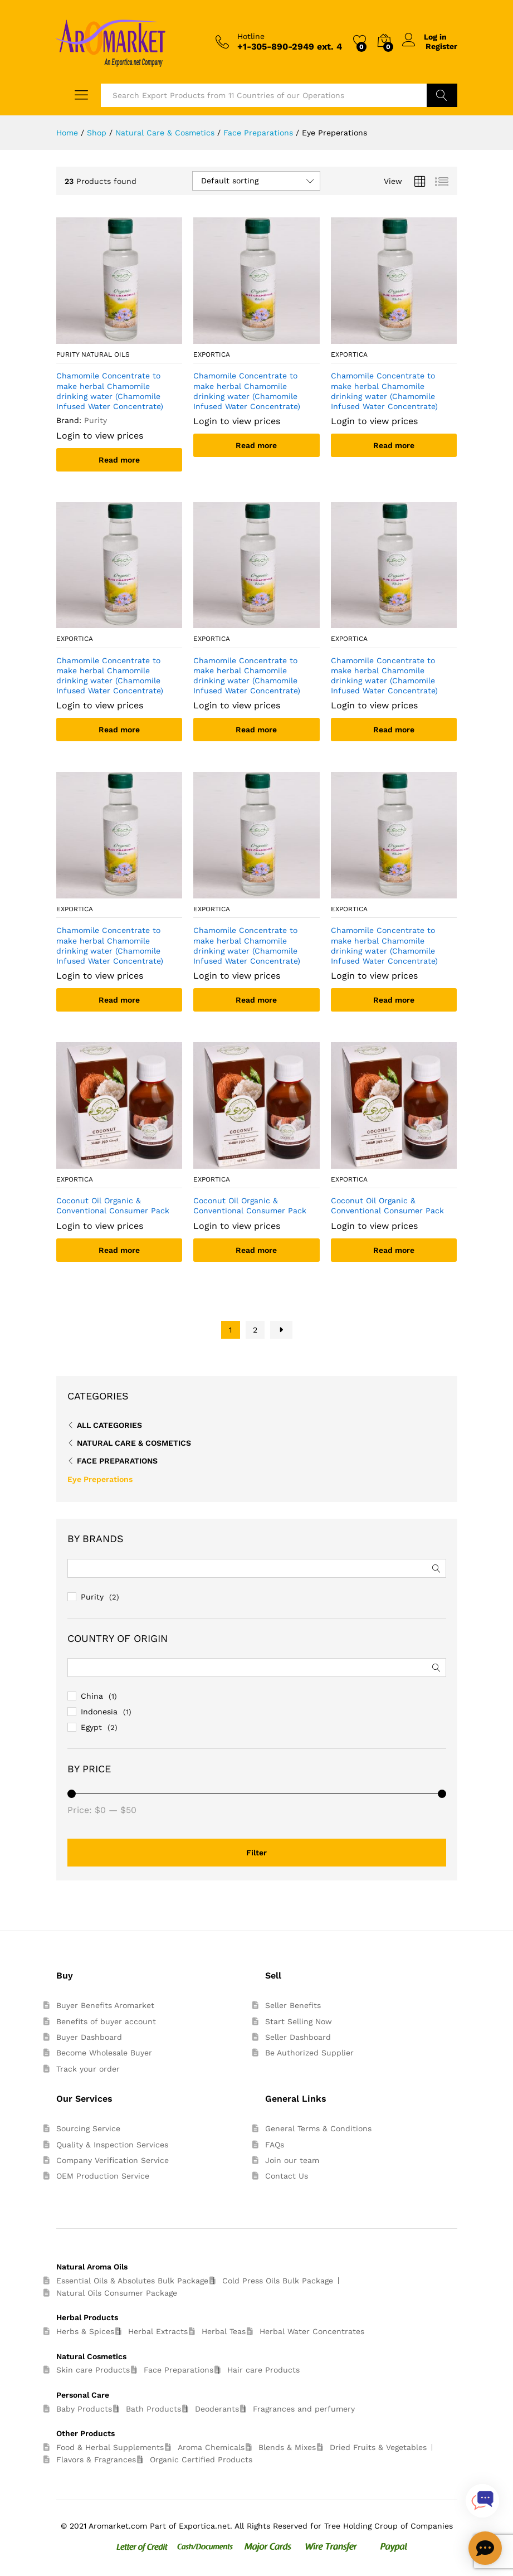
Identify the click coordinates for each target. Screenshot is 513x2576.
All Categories (109, 1425)
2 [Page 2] (255, 1329)
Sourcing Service (88, 2128)
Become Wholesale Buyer (104, 2052)
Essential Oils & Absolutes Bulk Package (132, 2280)
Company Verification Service (112, 2160)
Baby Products (84, 2408)
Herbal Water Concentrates (312, 2331)
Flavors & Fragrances (96, 2459)
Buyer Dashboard (89, 2037)
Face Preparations (117, 1460)
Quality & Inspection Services (112, 2144)
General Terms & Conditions (318, 2128)
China (92, 1696)
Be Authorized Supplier (309, 2052)
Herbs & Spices (85, 2331)
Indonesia (99, 1711)
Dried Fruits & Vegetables (378, 2447)
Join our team (292, 2160)
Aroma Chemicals (211, 2447)
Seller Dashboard (298, 2037)
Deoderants (217, 2408)
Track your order (88, 2068)
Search (442, 95)
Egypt (91, 1727)
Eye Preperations (100, 1479)
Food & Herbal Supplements (110, 2447)
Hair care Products (263, 2369)
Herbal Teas (224, 2331)
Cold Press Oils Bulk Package (277, 2280)
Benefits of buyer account (106, 2021)
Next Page (281, 1330)
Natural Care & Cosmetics (134, 1442)
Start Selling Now (298, 2021)
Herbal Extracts (158, 2331)
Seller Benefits (293, 2005)
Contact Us (286, 2175)
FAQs (274, 2144)
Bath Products (153, 2408)
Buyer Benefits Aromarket (105, 2005)
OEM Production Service (102, 2175)
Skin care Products (93, 2369)
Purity (92, 1596)
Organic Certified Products (201, 2459)
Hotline (251, 36)
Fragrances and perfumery (304, 2408)
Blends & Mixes (287, 2447)
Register (441, 46)
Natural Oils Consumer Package (116, 2292)
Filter (256, 1852)
